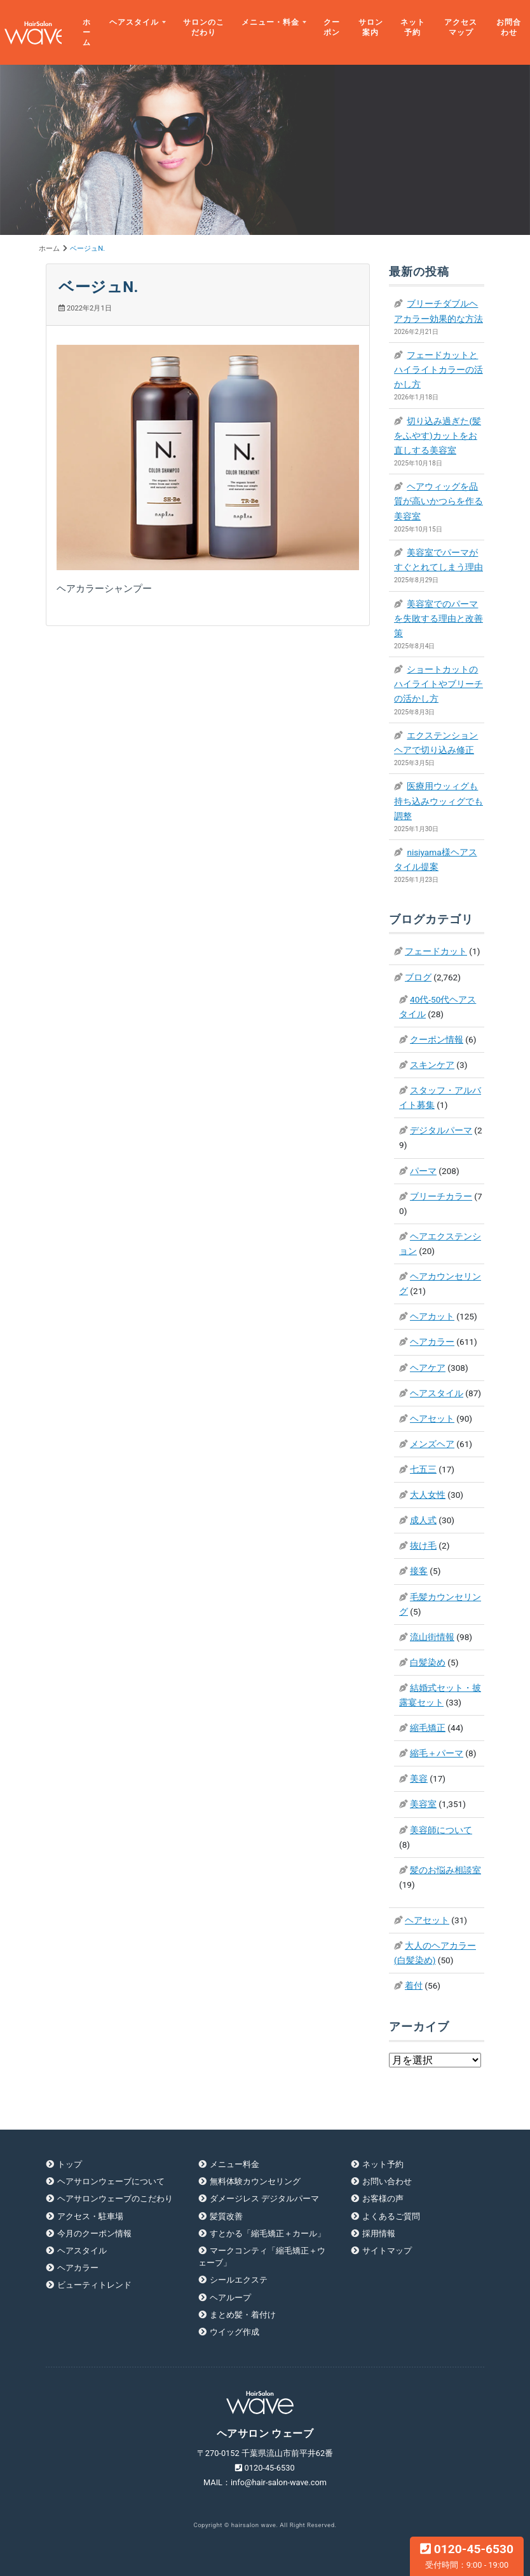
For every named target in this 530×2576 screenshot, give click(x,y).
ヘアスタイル (134, 22)
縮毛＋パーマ (436, 1753)
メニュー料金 (234, 2164)
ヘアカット (432, 1316)
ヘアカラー (432, 1342)
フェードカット (436, 951)
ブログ (418, 977)
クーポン (331, 27)
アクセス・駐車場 (90, 2216)
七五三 (423, 1469)
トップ (69, 2164)
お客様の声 (383, 2198)
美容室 (423, 1804)
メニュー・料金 (270, 22)
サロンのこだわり (203, 27)
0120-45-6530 (466, 2556)
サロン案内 (370, 27)
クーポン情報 (436, 1039)
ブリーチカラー (441, 1196)
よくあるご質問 (391, 2216)
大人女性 (427, 1495)
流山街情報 (432, 1637)
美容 (419, 1778)
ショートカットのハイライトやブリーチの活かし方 (438, 684)
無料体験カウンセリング (255, 2181)
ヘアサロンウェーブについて (111, 2181)
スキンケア (432, 1065)
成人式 (423, 1520)
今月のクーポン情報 (94, 2233)
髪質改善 (226, 2216)
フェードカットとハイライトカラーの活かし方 (438, 369)
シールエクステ (239, 2280)
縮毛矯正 (427, 1728)
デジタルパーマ (441, 1130)
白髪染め (427, 1662)
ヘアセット (432, 1418)
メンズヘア (432, 1444)
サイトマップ (387, 2250)
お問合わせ (508, 27)
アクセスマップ (460, 27)
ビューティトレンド (94, 2285)
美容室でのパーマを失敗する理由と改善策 (438, 618)
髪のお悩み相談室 (445, 1870)
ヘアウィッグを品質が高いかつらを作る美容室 (438, 501)
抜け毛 (423, 1545)
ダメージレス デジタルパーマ (264, 2198)
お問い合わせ (387, 2181)
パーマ (423, 1171)
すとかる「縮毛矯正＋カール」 (267, 2233)
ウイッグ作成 (234, 2332)
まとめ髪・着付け (243, 2314)
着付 (414, 1985)
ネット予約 (412, 27)
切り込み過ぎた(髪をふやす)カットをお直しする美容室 (437, 435)
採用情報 (378, 2233)
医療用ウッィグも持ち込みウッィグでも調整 (438, 800)
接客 (419, 1571)
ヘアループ (230, 2297)
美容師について (441, 1830)
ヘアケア (427, 1368)
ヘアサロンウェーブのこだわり (115, 2198)
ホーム (87, 33)
